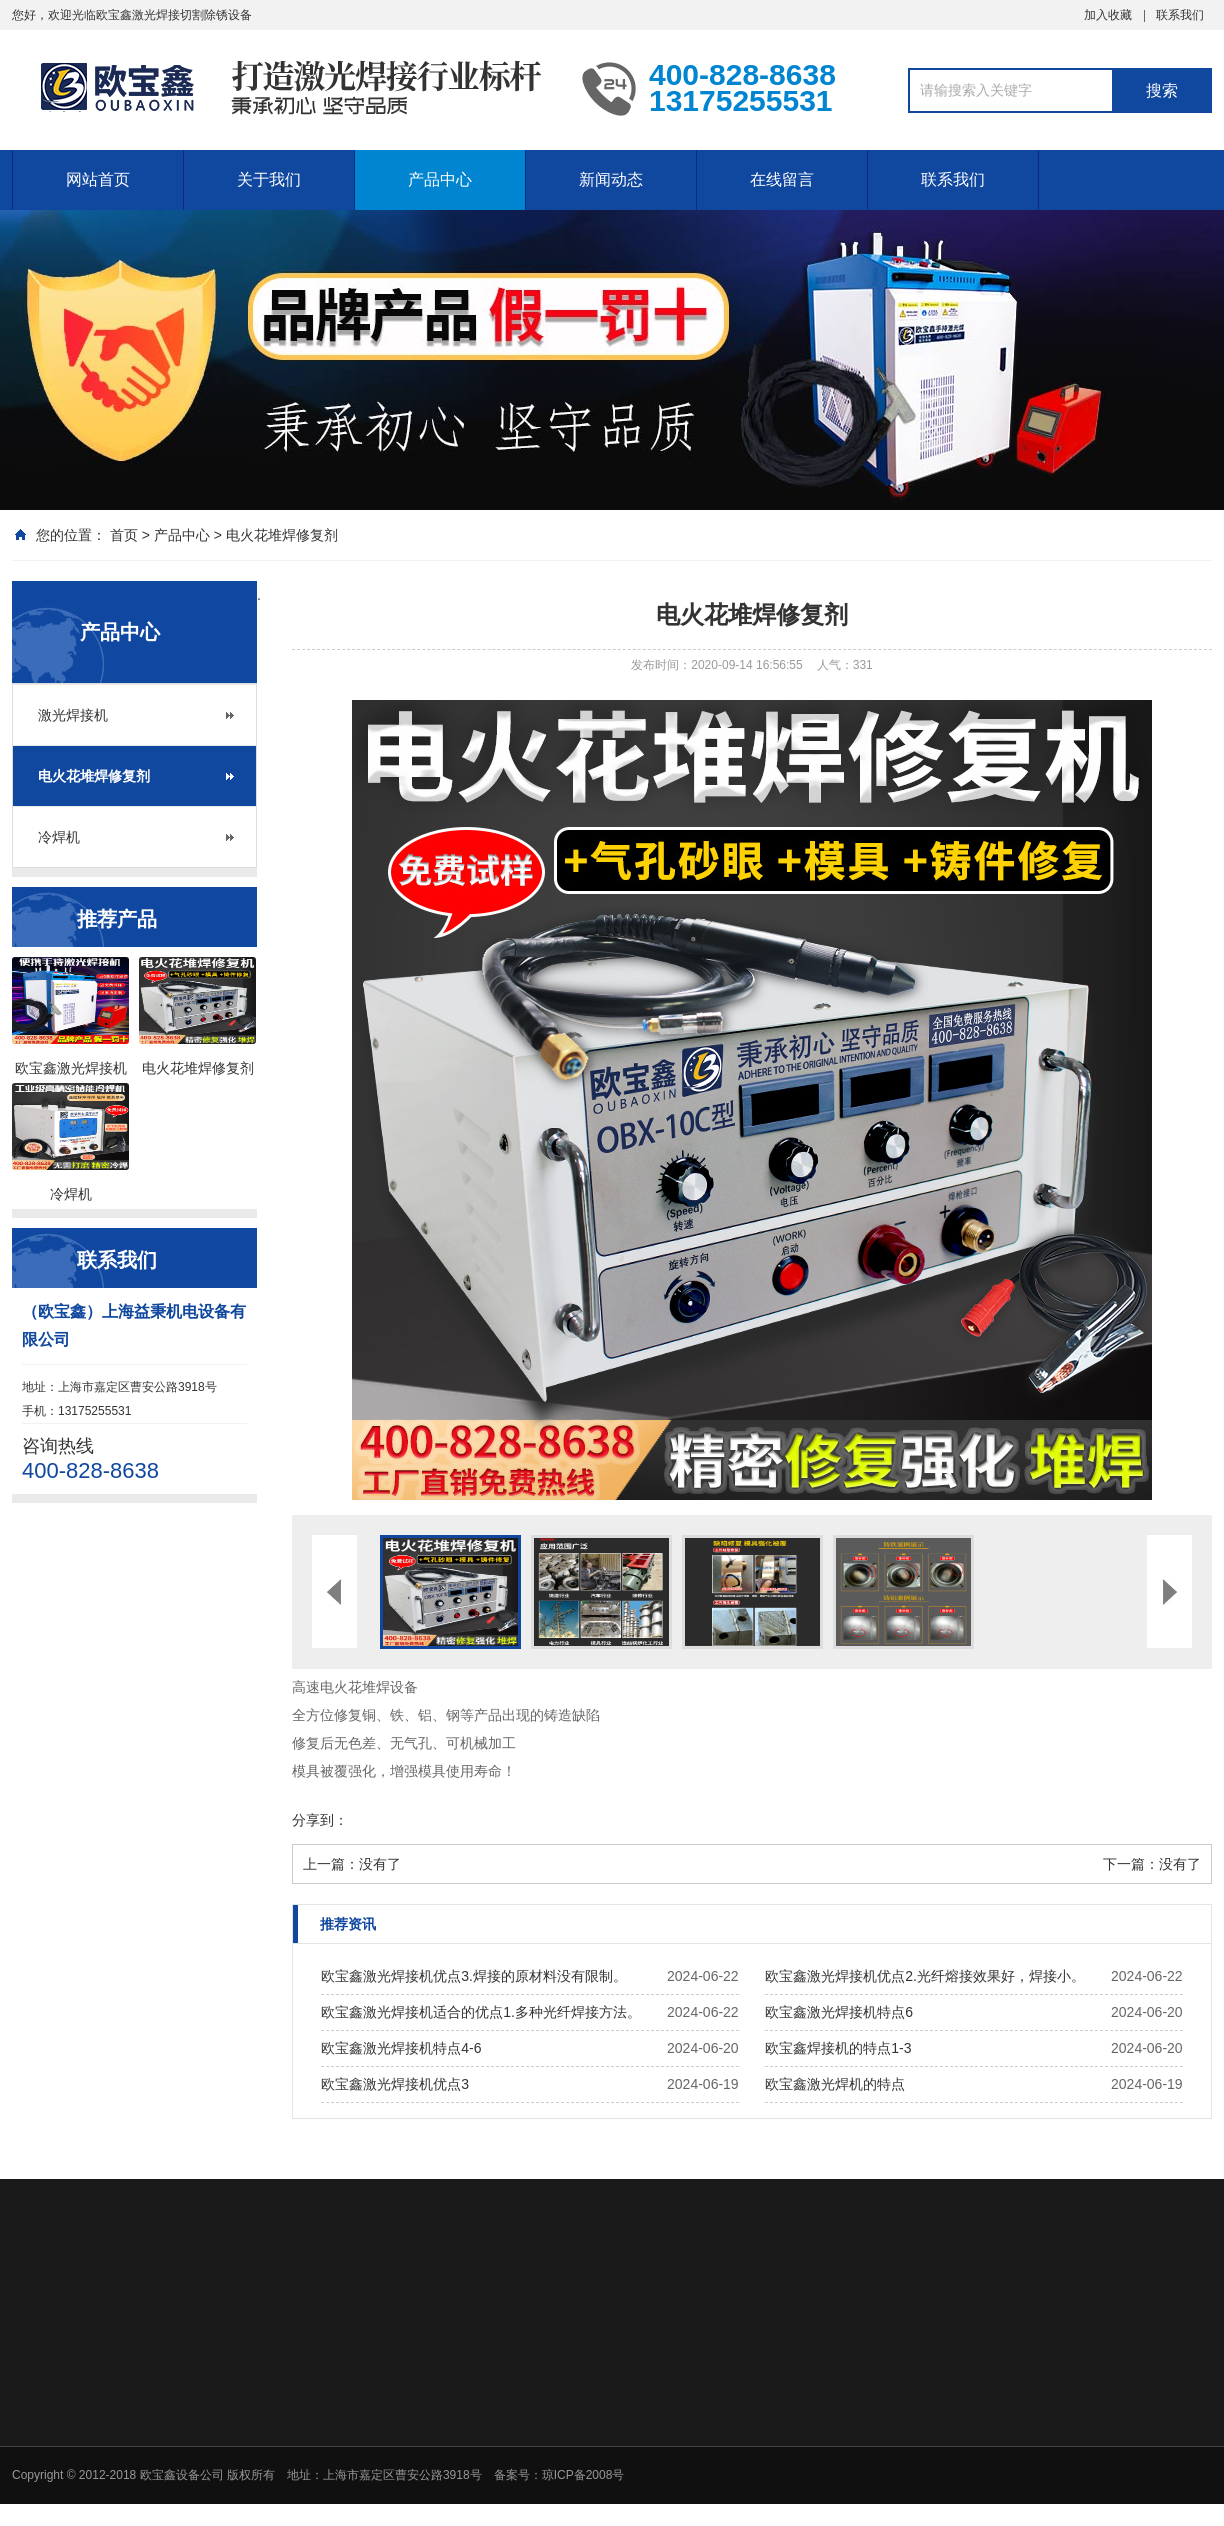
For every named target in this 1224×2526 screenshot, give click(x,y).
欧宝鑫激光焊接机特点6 (839, 2012)
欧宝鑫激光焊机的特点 (835, 2084)
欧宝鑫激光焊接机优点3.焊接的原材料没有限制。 (474, 1976)
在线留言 (782, 179)
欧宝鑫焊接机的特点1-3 (838, 2048)
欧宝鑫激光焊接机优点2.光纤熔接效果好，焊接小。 (925, 1976)
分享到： (320, 1820)
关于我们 (269, 179)
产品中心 (440, 179)
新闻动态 (611, 179)
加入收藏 (1108, 15)
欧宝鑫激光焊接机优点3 (395, 2084)
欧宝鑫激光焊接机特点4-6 (401, 2048)
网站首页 (98, 179)
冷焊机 (59, 837)
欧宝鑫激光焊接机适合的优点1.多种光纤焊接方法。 (481, 2012)
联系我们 (1180, 15)
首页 (124, 535)
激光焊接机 (73, 715)
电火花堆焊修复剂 (282, 535)
